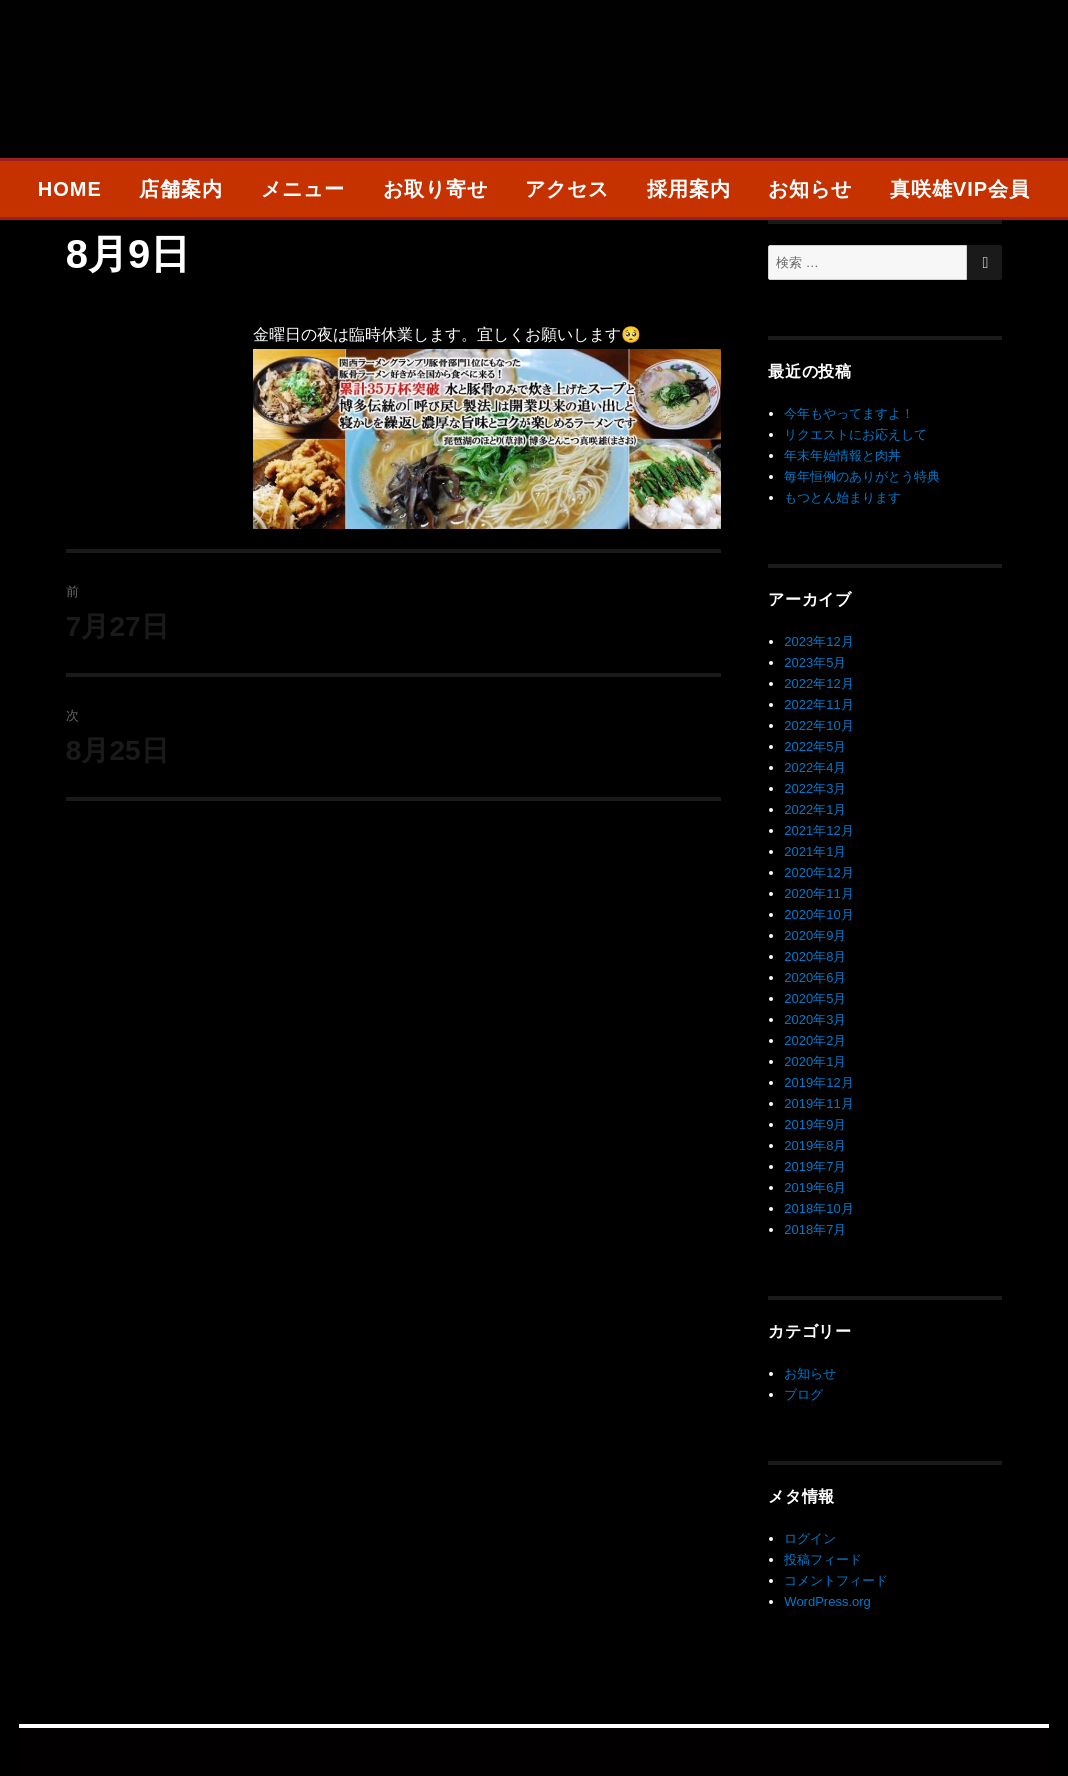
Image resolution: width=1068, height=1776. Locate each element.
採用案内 (689, 189)
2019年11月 (818, 1103)
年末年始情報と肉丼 (842, 455)
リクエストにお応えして (855, 434)
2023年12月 (818, 641)
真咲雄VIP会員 (960, 189)
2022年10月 (818, 725)
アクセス (567, 189)
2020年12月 (818, 872)
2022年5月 (815, 746)
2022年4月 (815, 767)
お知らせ (810, 189)
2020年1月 (815, 1061)
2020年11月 (818, 893)
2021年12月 (818, 830)
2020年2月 (815, 1040)
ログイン (810, 1538)
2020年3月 (815, 1019)
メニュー (303, 189)
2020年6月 (815, 977)
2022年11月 (818, 704)
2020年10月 (818, 914)
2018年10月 (818, 1208)
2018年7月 (815, 1229)
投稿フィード (823, 1559)
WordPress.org (827, 1601)
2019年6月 (815, 1187)
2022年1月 (815, 809)
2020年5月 (815, 998)
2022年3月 (815, 788)
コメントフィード (836, 1580)
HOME (70, 189)
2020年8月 (815, 956)
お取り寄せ (435, 189)
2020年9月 (815, 935)
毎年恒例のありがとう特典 (862, 476)
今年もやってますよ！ (849, 413)
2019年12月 (818, 1082)
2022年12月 (818, 683)
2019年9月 (815, 1124)
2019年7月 (815, 1166)
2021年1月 (815, 851)
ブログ (803, 1394)
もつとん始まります (842, 497)
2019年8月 (815, 1145)
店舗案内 (181, 189)
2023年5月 (815, 662)
